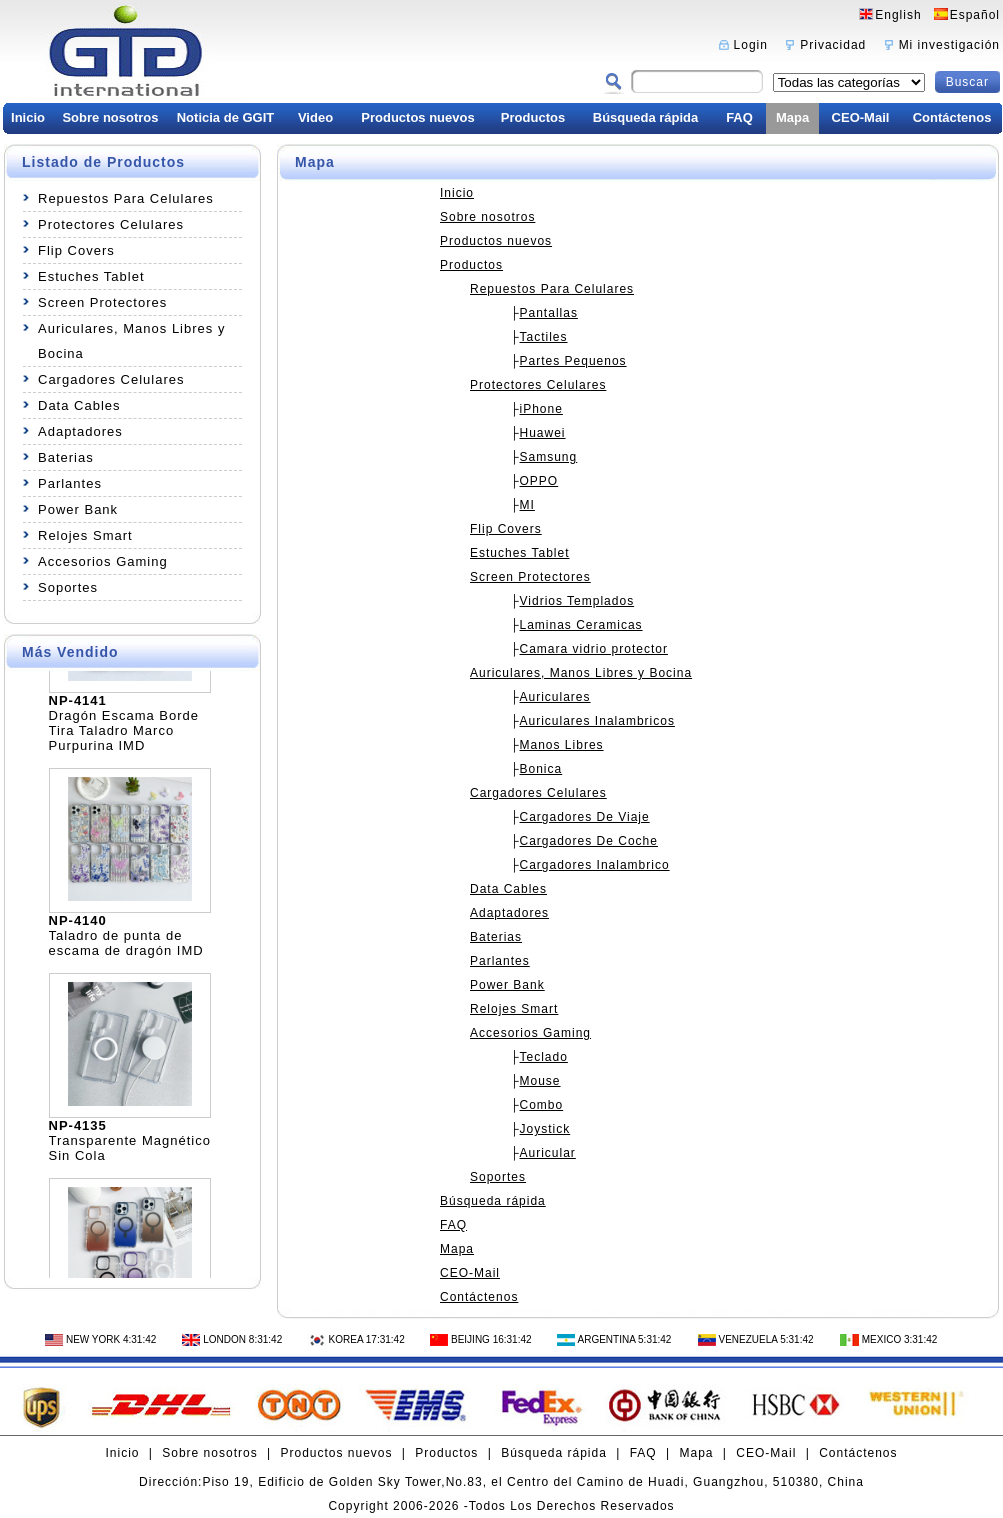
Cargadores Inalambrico (595, 865)
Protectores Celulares (111, 224)
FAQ (739, 117)
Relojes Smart (85, 535)
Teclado (544, 1057)
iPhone (541, 409)
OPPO (539, 481)
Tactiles (544, 337)
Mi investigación (949, 45)
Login (751, 45)
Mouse (540, 1081)
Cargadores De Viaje (585, 817)
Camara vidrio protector (594, 649)
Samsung (549, 457)
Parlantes (70, 483)
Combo (542, 1105)
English (898, 15)
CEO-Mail (861, 117)
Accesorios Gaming (103, 561)
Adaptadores (80, 431)
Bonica (541, 769)
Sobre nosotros (110, 117)
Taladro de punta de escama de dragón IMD (126, 947)
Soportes (68, 587)
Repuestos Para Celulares (126, 198)
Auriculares (555, 697)
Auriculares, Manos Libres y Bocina (131, 341)
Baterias (66, 457)
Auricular (548, 1153)
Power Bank (78, 509)
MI (527, 505)
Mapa (792, 117)
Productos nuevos (417, 117)
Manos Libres (562, 745)
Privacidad (833, 45)
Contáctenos (952, 117)
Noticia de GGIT (226, 117)
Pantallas (549, 313)
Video (315, 117)
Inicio (28, 117)
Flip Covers (76, 250)
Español (975, 15)
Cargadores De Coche (589, 841)
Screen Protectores (102, 302)
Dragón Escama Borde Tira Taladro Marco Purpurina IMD (124, 734)
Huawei (543, 433)
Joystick (545, 1129)
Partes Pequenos (573, 361)
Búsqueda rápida (645, 117)
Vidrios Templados (577, 601)
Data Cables (79, 405)
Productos (533, 117)
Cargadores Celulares (111, 379)
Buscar (967, 82)
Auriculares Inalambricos (597, 721)
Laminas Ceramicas (581, 625)
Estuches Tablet (91, 276)
